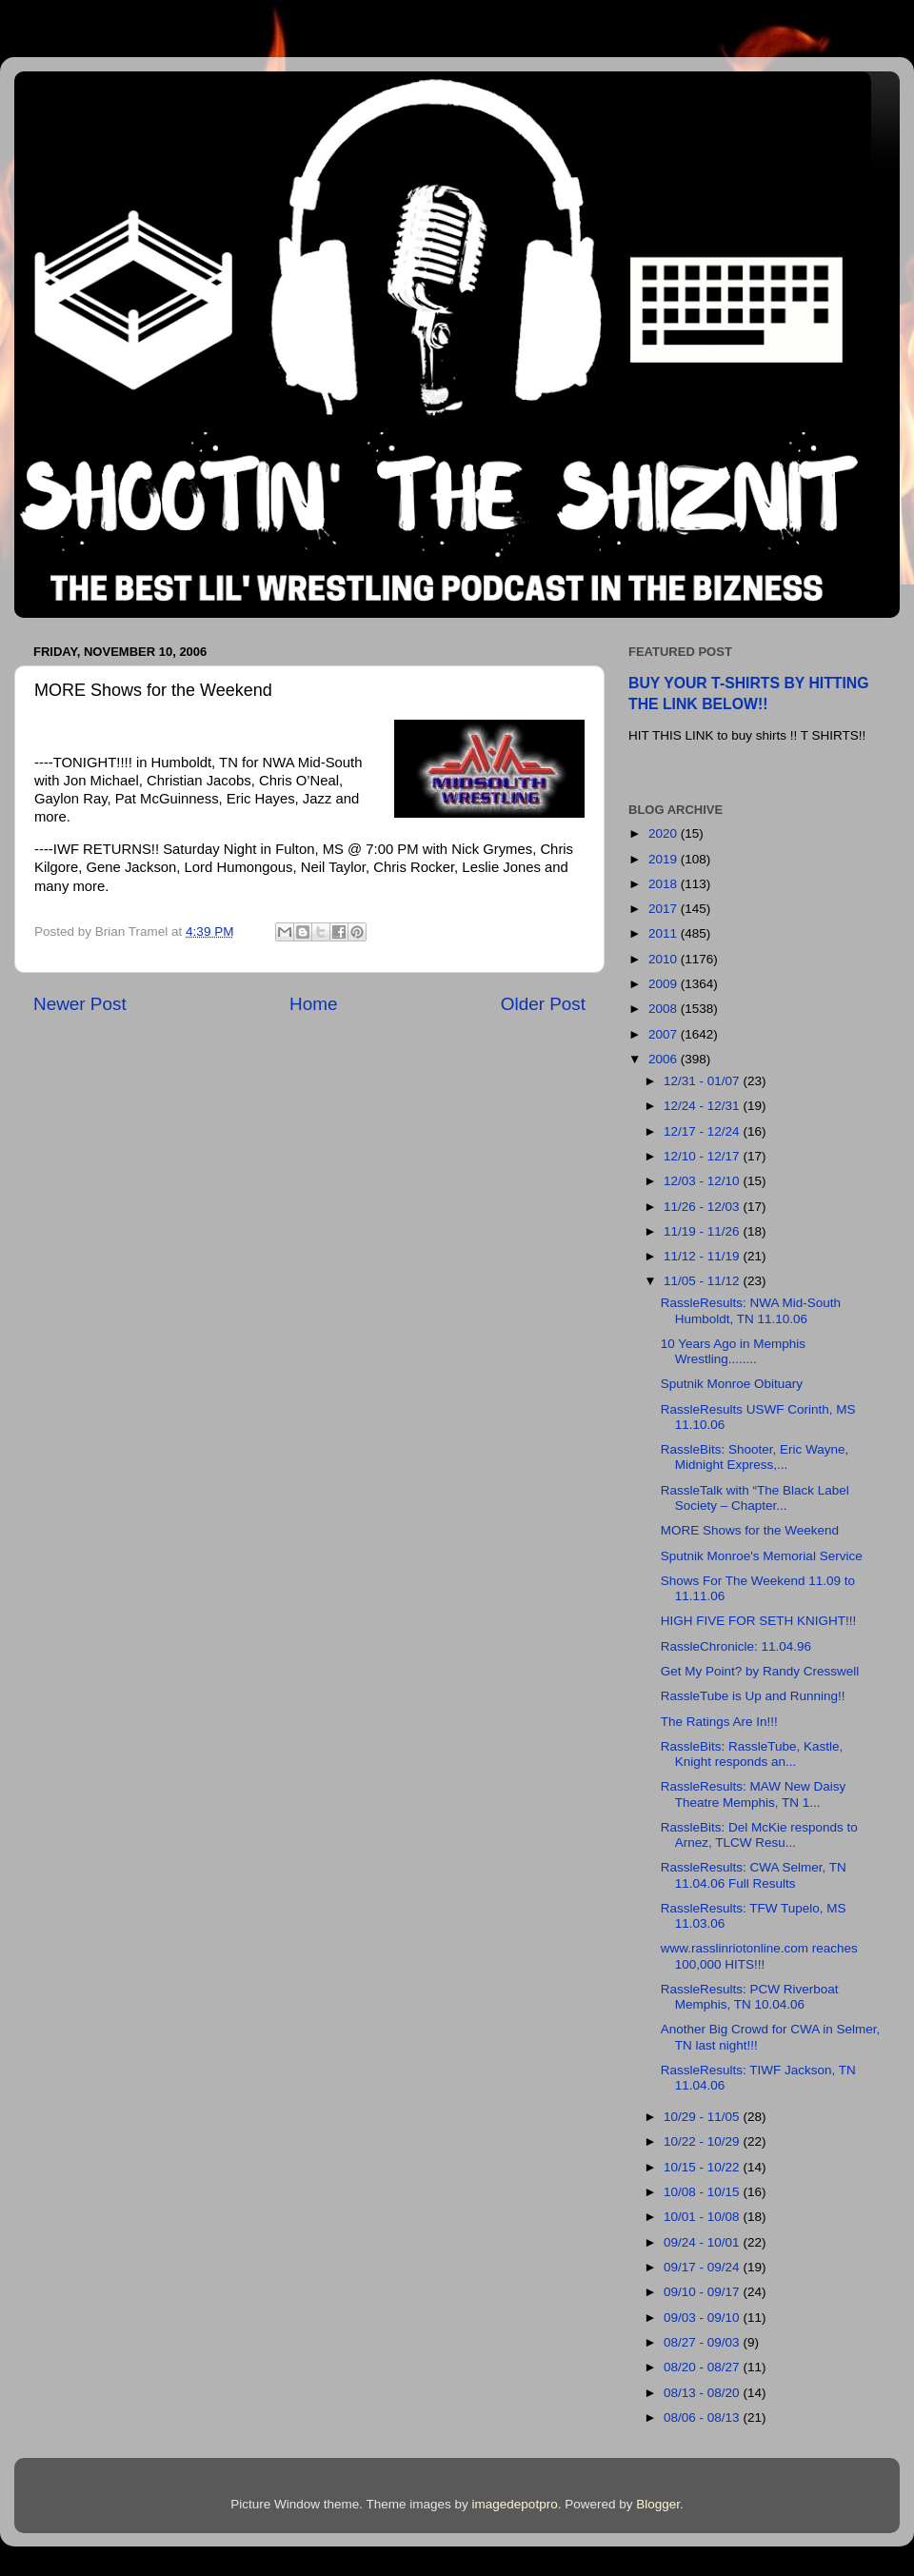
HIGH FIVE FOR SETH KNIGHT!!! (759, 1621)
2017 (664, 909)
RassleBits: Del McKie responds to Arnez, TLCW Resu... (759, 1835)
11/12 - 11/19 (703, 1256)
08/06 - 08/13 (703, 2417)
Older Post (543, 1004)
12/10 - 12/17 (703, 1156)
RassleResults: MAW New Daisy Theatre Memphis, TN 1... (753, 1794)
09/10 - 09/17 (703, 2292)
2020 (664, 833)
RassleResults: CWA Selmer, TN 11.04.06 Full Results (753, 1875)
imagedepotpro (515, 2504)
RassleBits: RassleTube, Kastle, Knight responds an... (752, 1754)
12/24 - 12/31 (703, 1106)
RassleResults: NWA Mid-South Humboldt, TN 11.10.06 (751, 1310)
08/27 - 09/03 (703, 2342)
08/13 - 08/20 (703, 2393)
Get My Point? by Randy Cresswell (760, 1671)
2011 (664, 933)
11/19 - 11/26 (703, 1231)
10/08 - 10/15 (703, 2192)
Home (313, 1004)
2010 (664, 959)
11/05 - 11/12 (703, 1281)
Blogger (658, 2504)
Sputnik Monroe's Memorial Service (762, 1556)
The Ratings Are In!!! (719, 1721)
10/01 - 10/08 (703, 2216)
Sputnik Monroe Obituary (732, 1384)
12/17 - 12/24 (703, 1131)
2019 (664, 859)
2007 (664, 1034)
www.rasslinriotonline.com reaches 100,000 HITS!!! (759, 1956)
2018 (664, 884)
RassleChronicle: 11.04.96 (736, 1646)
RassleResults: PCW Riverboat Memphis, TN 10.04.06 (750, 1996)
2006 (664, 1059)
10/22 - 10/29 (703, 2141)
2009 (664, 984)
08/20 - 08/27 (703, 2367)
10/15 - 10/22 (703, 2167)
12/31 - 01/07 (703, 1081)
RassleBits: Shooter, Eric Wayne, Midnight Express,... (755, 1457)
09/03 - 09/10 (703, 2317)
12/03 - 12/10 (703, 1181)
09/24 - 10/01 (703, 2242)
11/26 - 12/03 (703, 1206)
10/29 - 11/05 (703, 2117)
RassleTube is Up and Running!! (753, 1696)
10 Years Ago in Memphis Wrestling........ (733, 1351)
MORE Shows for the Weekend (750, 1530)
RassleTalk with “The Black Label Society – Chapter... (755, 1498)
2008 (664, 1008)
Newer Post (80, 1004)
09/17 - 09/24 (703, 2267)
